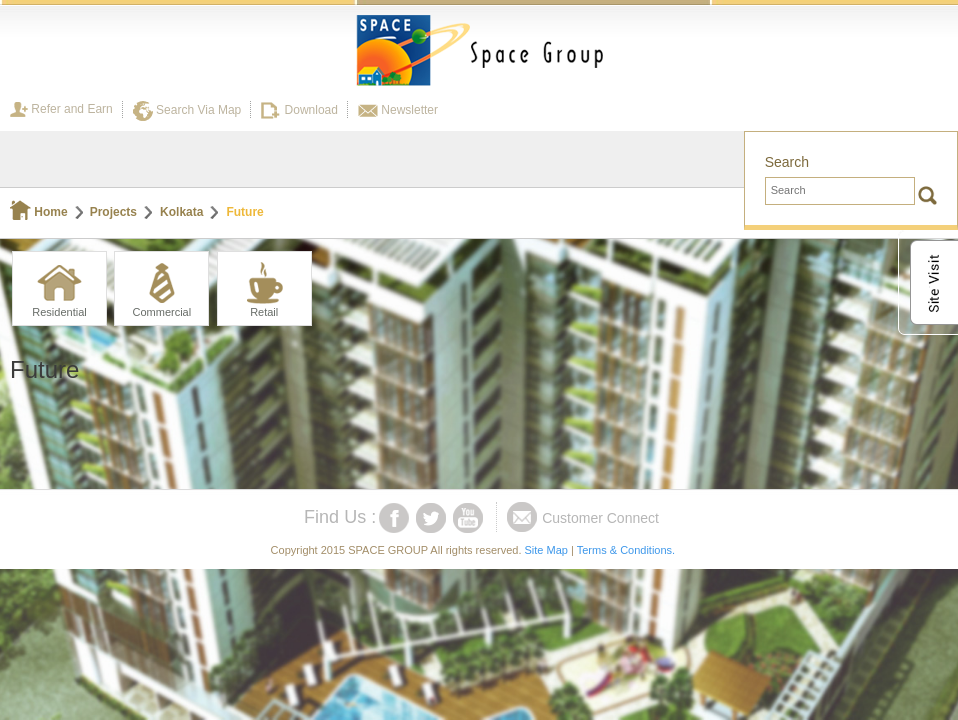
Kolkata (181, 212)
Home (39, 212)
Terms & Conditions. (626, 550)
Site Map (546, 550)
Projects (113, 212)
